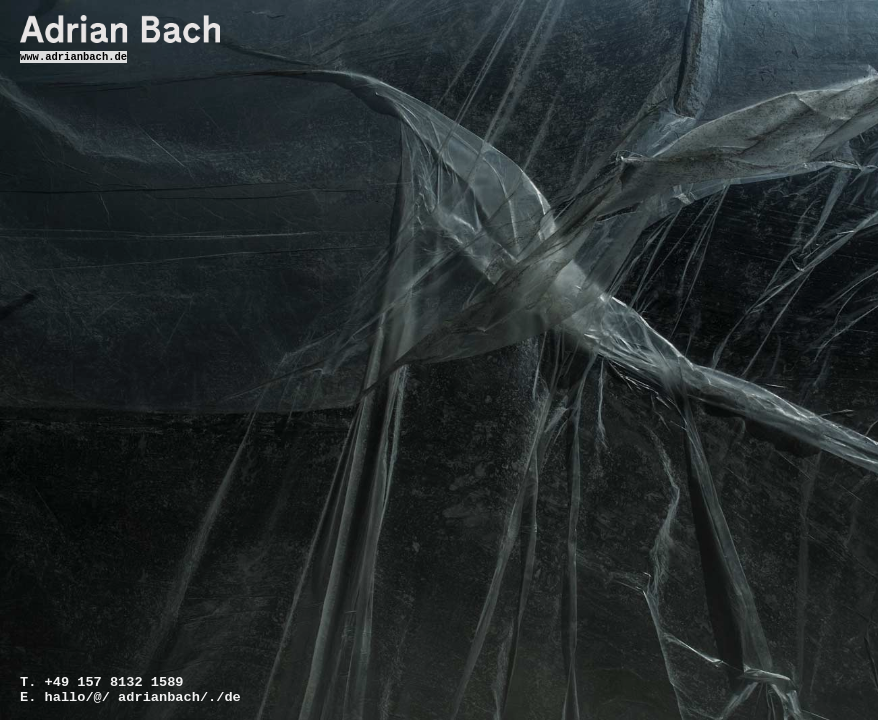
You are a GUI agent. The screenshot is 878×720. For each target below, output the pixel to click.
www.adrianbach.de (73, 58)
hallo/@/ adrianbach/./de (114, 698)
